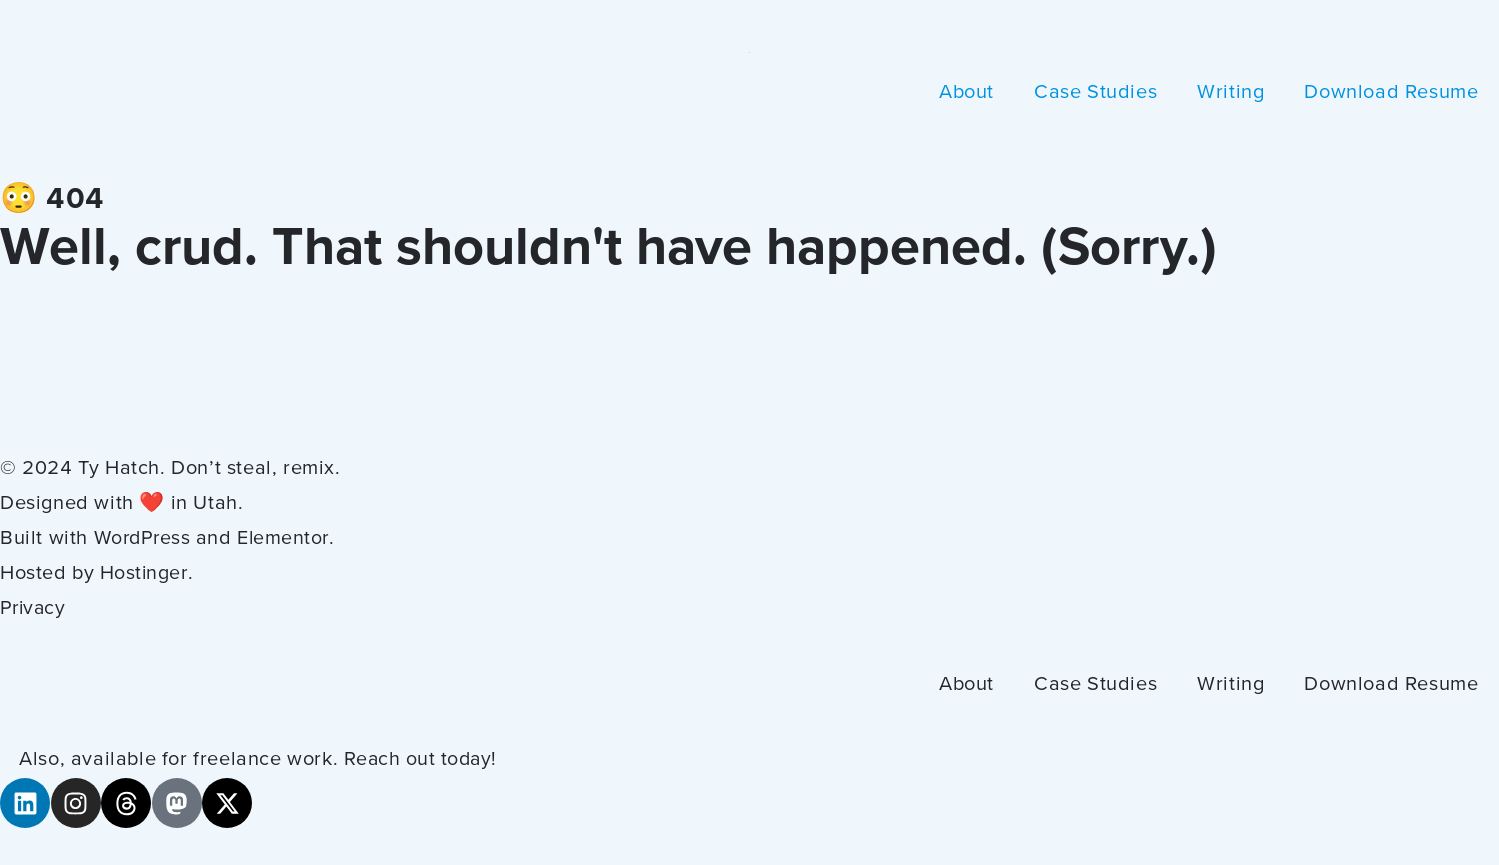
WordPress (144, 539)
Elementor (288, 539)
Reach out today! (423, 760)
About (966, 93)
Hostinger (144, 574)
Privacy (34, 609)
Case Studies (1095, 93)
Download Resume (1391, 93)
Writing (1230, 93)
